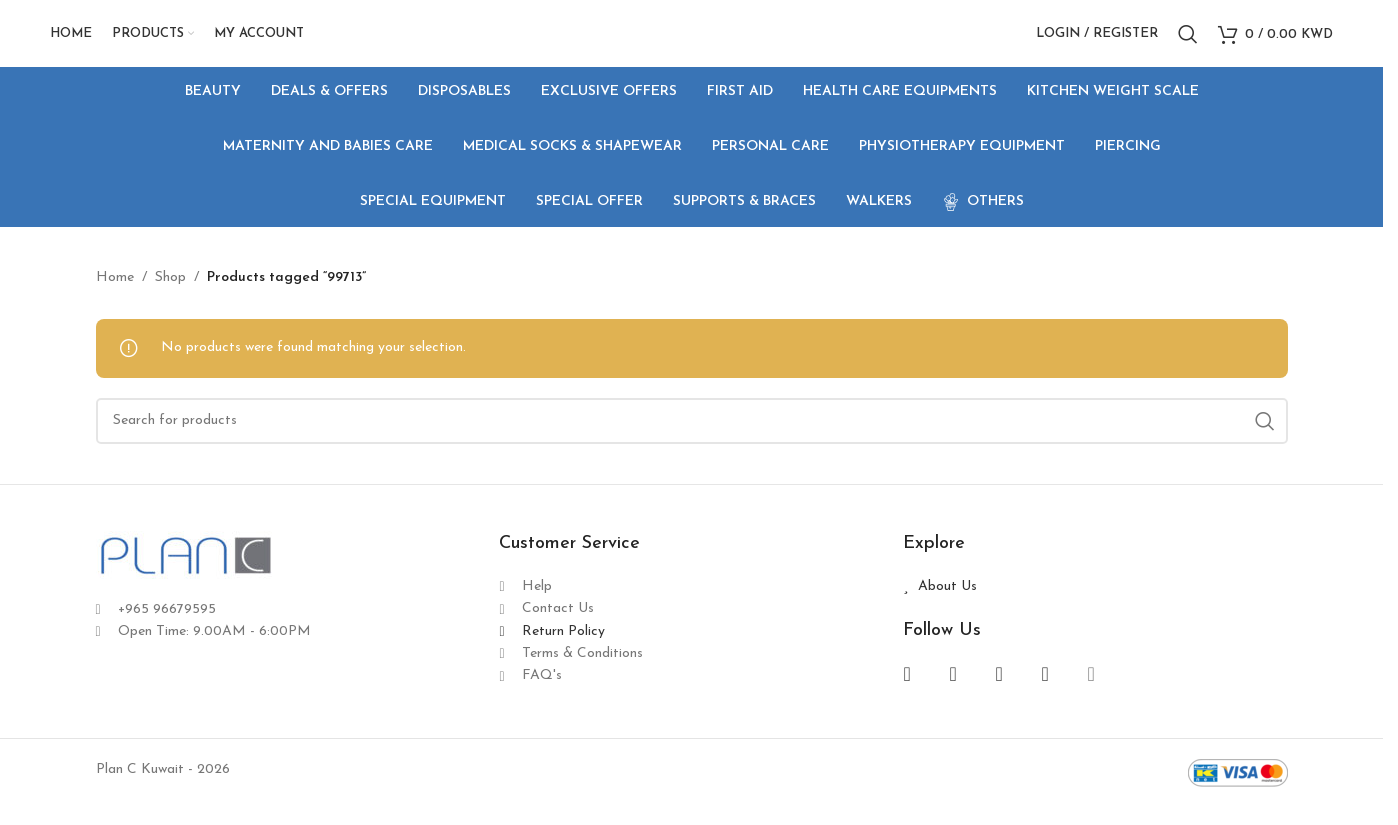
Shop (170, 294)
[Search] (1188, 43)
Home (115, 294)
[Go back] (121, 165)
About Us (947, 604)
